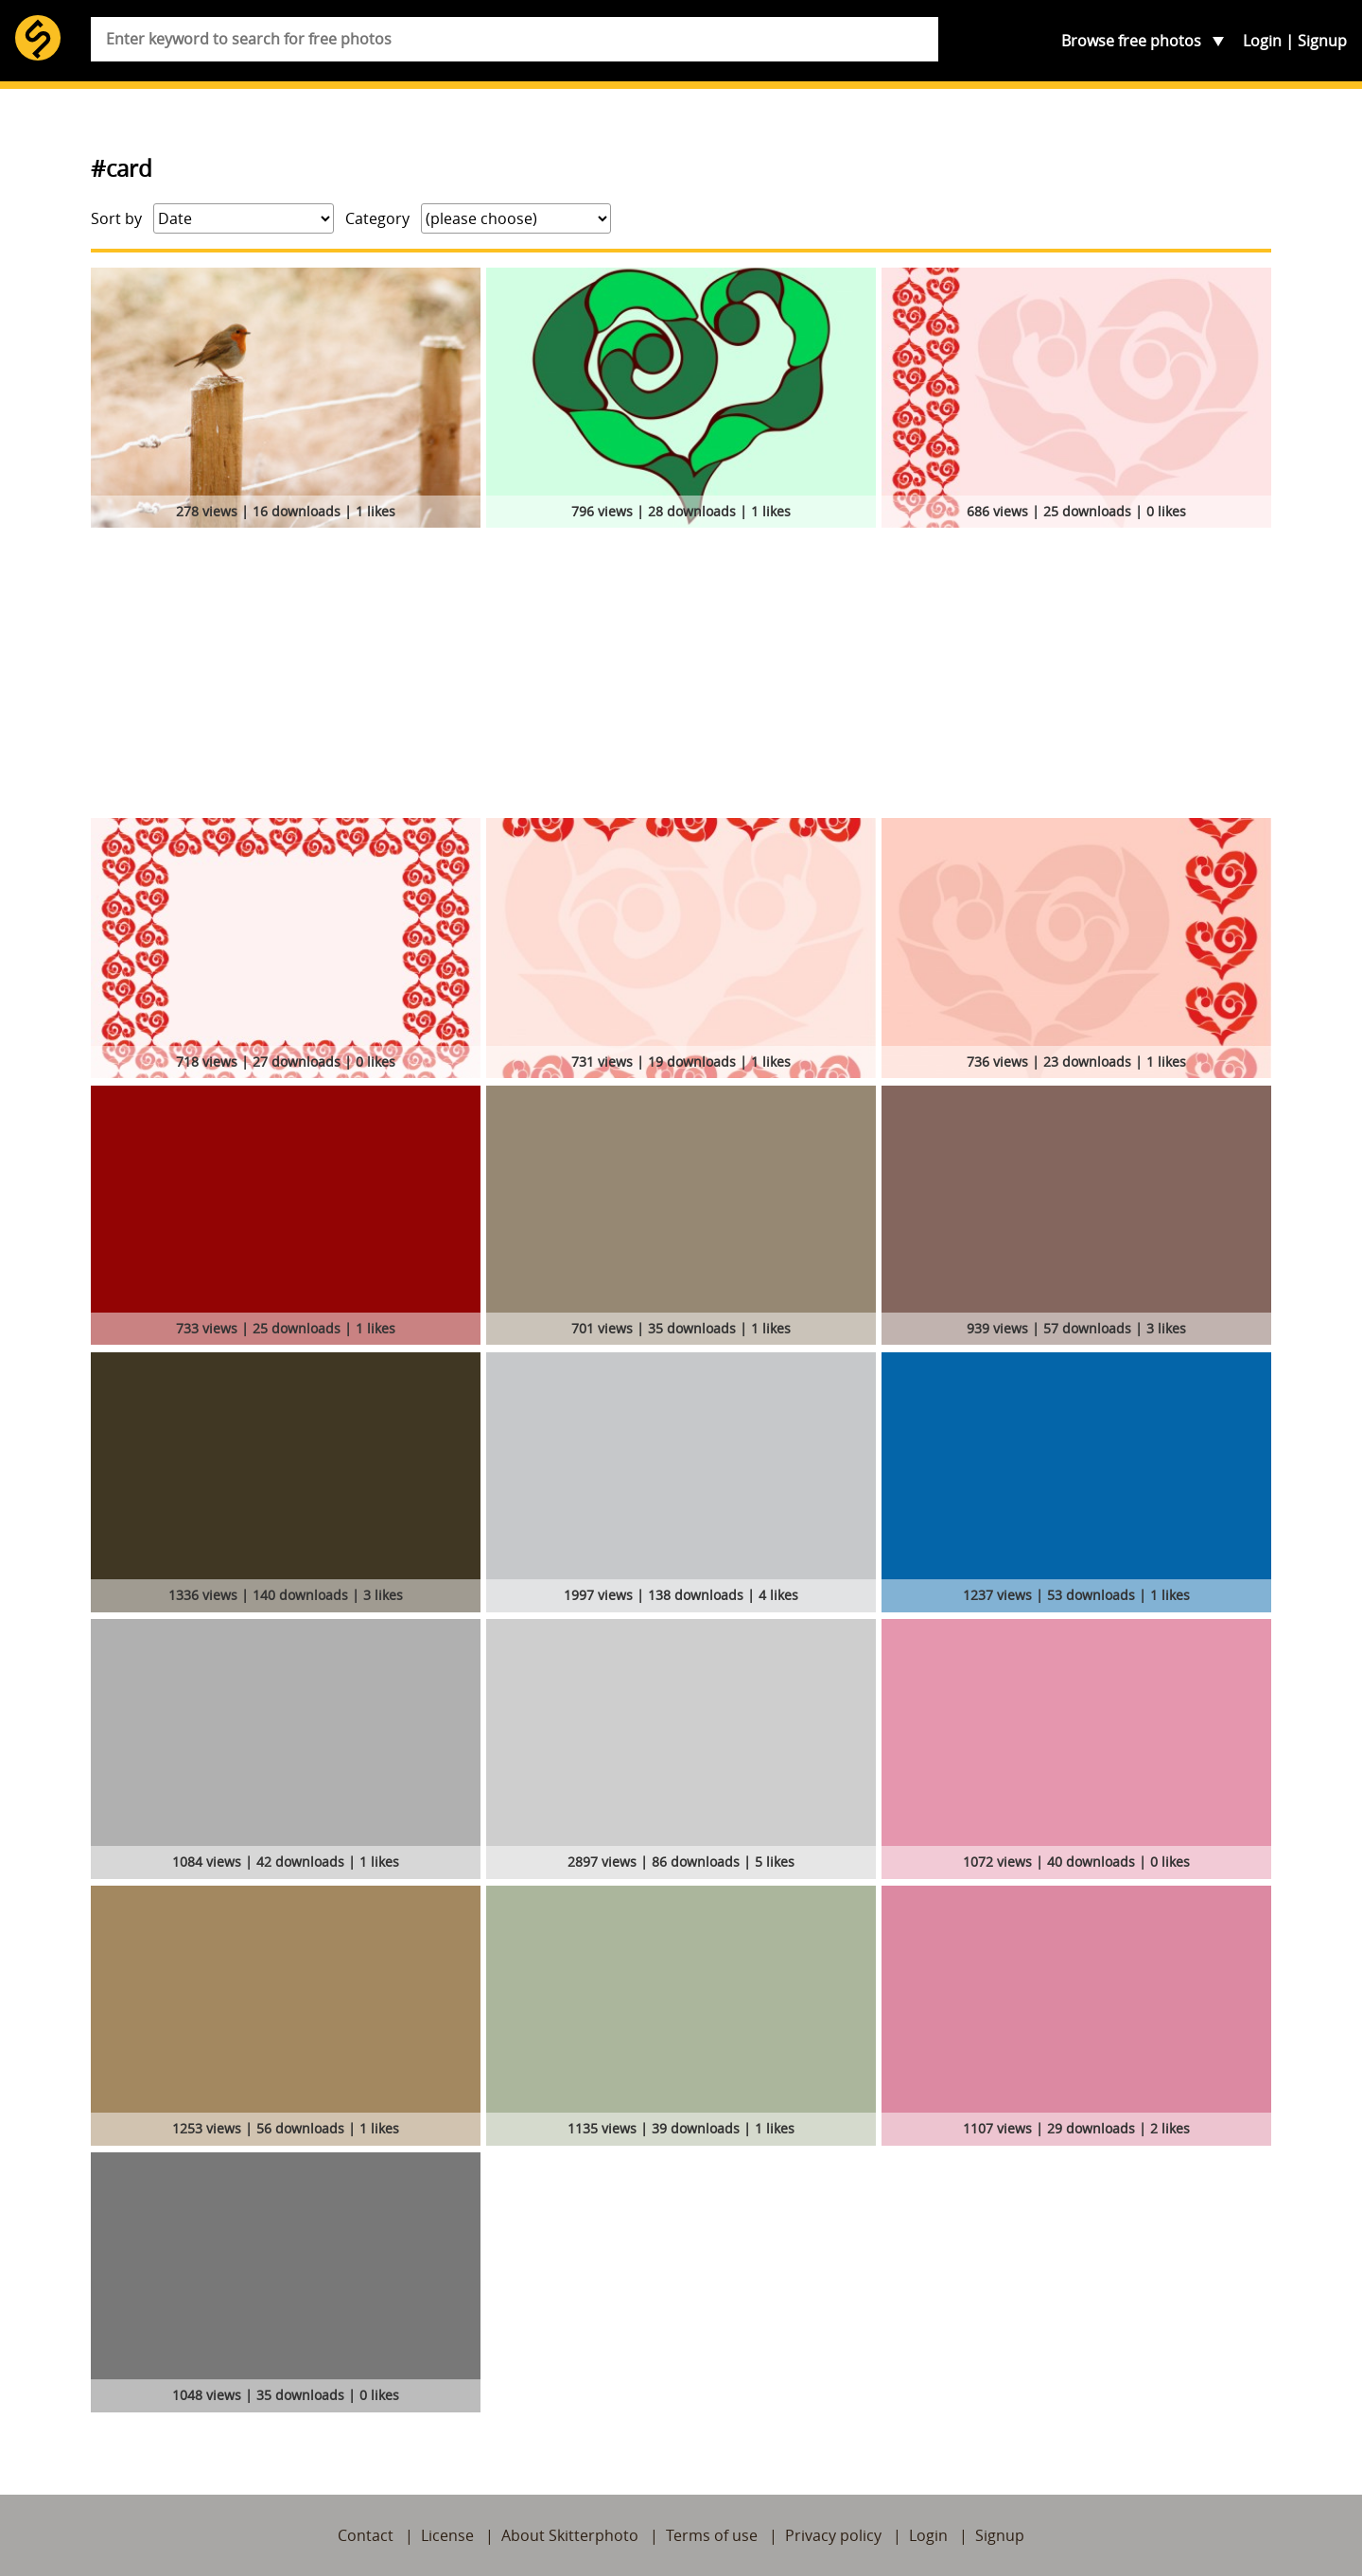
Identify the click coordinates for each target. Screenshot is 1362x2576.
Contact (365, 2535)
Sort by (116, 218)
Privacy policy (833, 2535)
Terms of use (712, 2535)
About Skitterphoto (569, 2535)
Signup (1322, 40)
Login (1262, 40)
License (447, 2535)
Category (377, 218)
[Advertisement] (681, 676)
